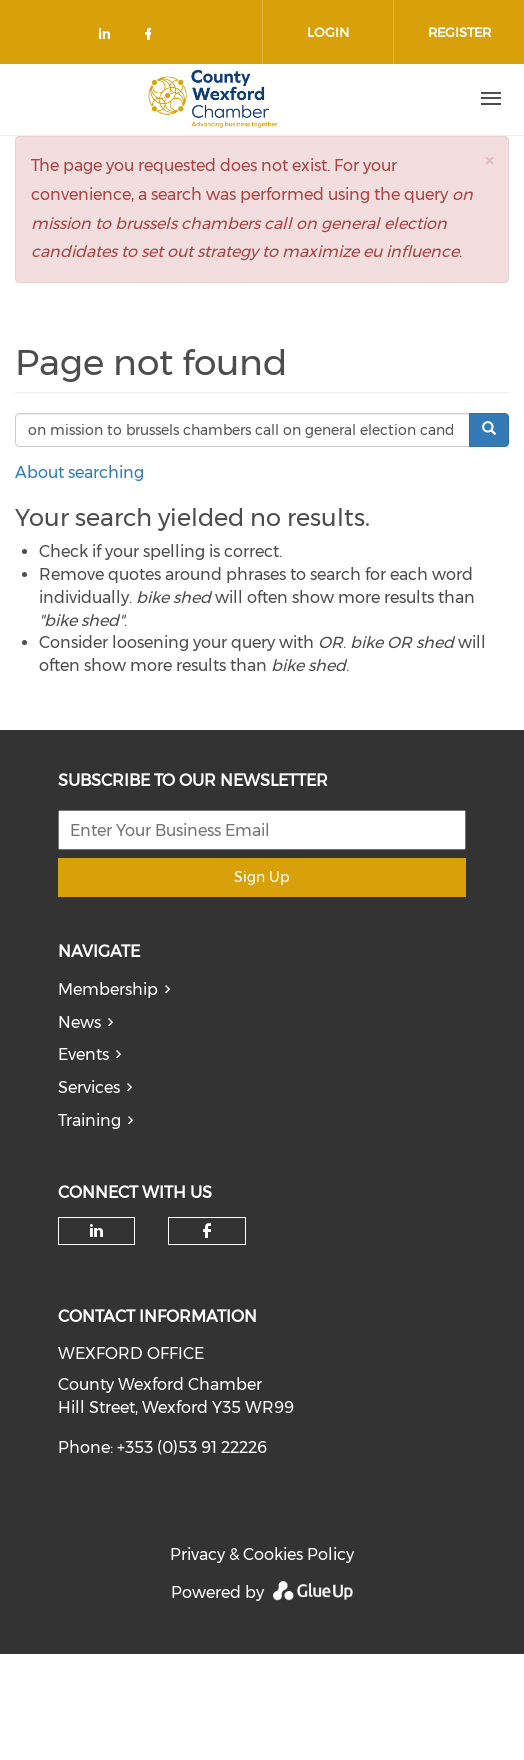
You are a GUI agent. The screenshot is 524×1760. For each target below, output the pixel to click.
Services (89, 1087)
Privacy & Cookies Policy (262, 1554)
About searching (79, 472)
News (79, 1022)
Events (83, 1054)
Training (89, 1120)
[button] (489, 160)
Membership (108, 989)
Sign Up (261, 877)
